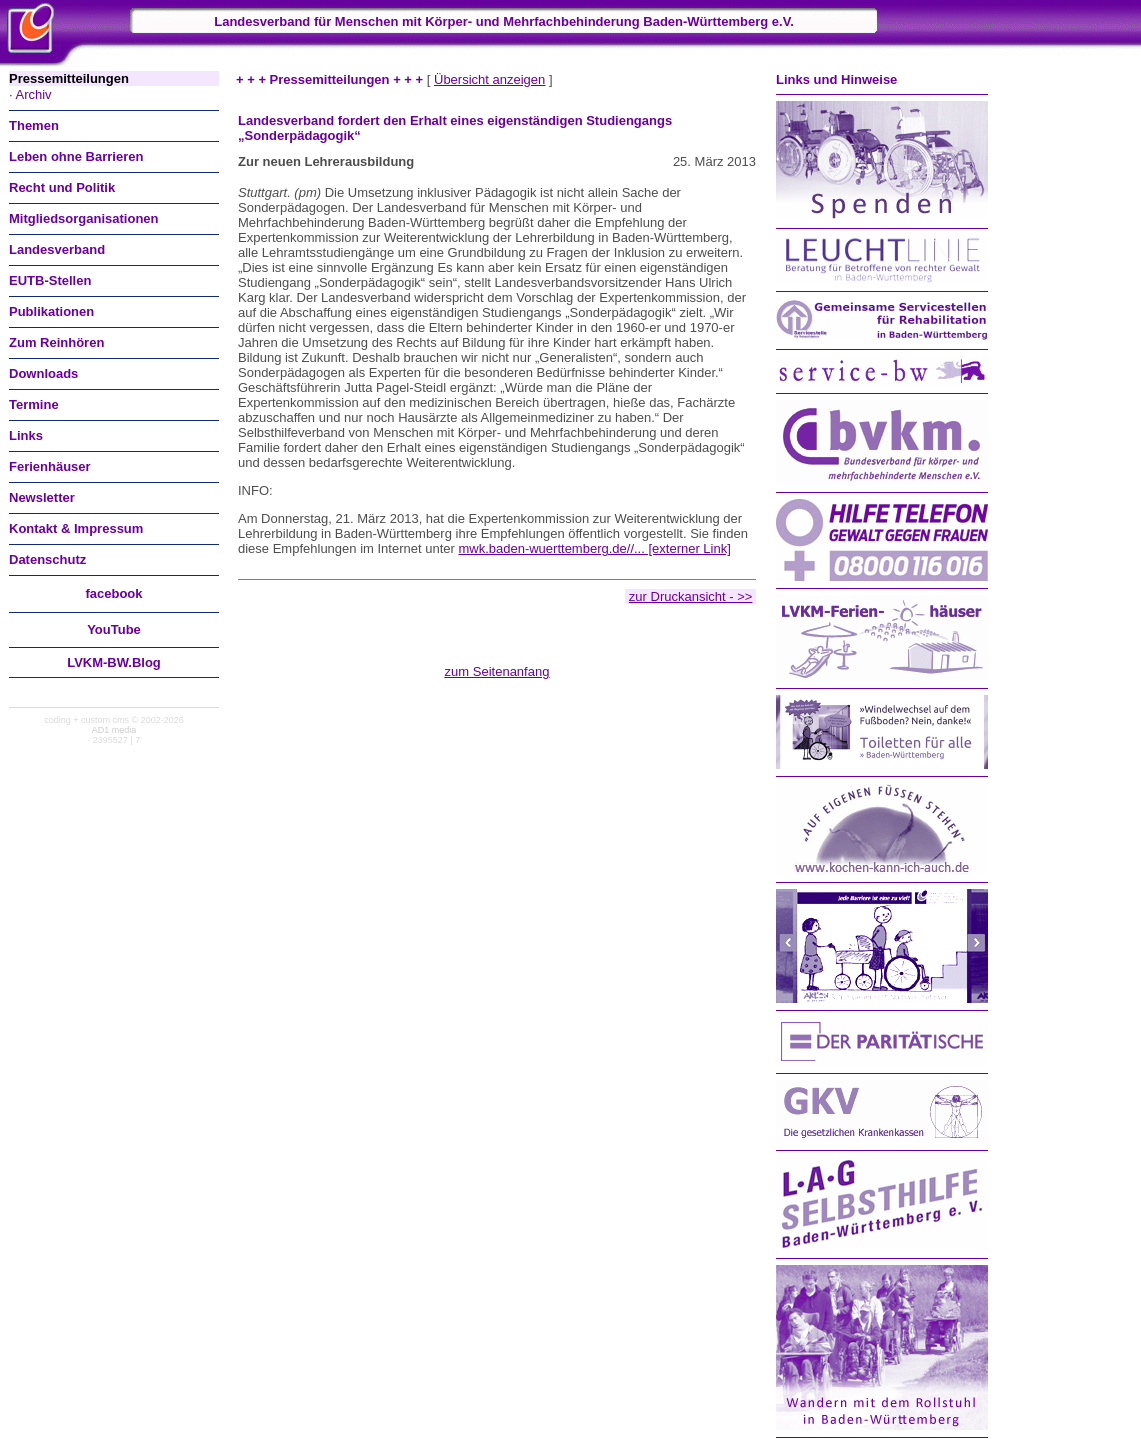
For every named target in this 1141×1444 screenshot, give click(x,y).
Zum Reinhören (56, 342)
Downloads (43, 373)
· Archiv (30, 94)
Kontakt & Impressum (76, 528)
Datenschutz (47, 559)
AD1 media (114, 730)
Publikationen (51, 311)
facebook (113, 593)
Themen (34, 125)
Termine (34, 404)
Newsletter (42, 497)
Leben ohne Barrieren (76, 156)
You (114, 629)
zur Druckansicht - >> (691, 596)
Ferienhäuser (50, 466)
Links (26, 435)
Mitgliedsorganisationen (84, 218)
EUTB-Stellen (50, 280)
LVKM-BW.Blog (114, 662)
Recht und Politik (62, 187)
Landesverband (57, 249)
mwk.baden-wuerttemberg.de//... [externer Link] (594, 548)
